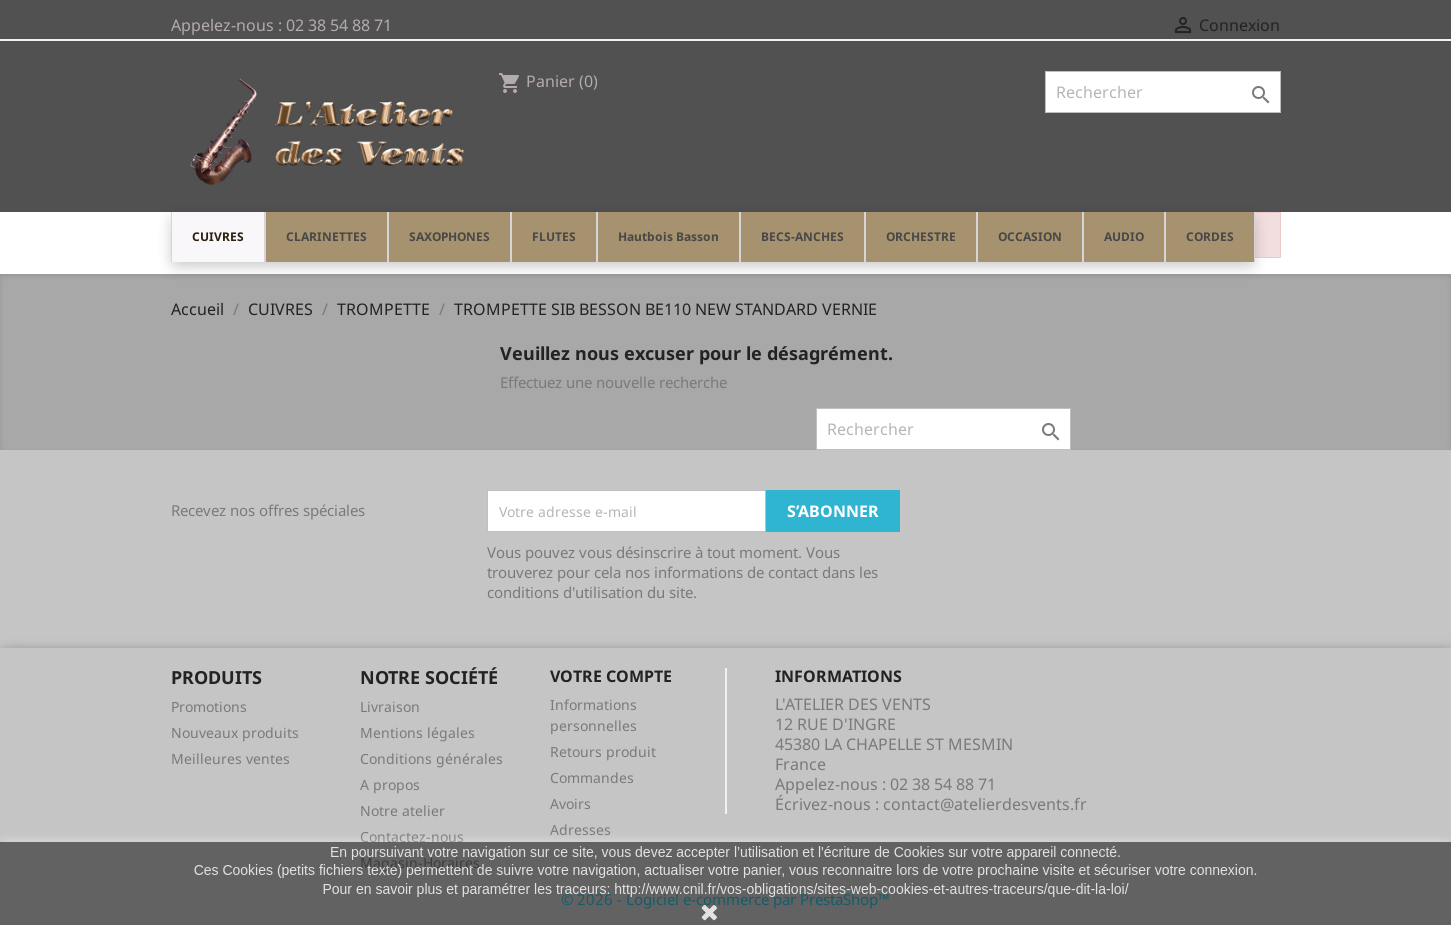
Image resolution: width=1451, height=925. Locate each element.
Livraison (390, 706)
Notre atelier (402, 810)
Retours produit (603, 751)
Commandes (592, 777)
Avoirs (570, 803)
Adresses (580, 829)
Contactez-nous (412, 836)
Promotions (209, 706)
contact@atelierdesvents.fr (985, 804)
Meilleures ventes (230, 758)
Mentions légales (417, 732)
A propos (390, 784)
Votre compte (611, 676)
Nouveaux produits (235, 732)
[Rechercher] (1163, 92)
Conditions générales (431, 758)
